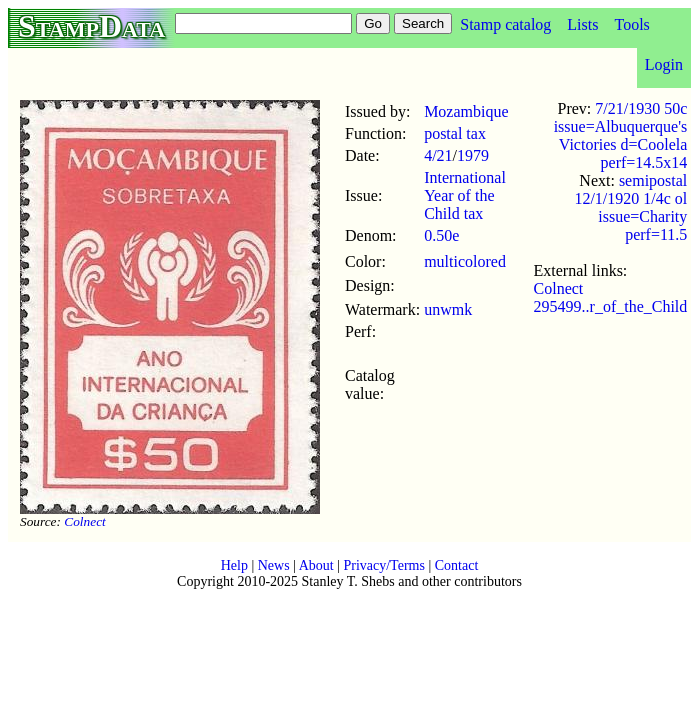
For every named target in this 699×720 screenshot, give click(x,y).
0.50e (441, 235)
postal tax (455, 133)
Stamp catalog (505, 24)
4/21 (438, 155)
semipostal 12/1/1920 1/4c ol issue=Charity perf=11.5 (630, 207)
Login (664, 64)
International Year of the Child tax (465, 195)
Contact (457, 565)
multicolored (465, 261)
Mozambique (466, 111)
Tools (631, 24)
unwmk (448, 309)
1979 (473, 155)
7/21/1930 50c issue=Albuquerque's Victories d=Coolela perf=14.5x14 (621, 135)
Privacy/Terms (383, 565)
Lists (582, 24)
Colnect (84, 521)
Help (234, 565)
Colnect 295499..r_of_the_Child (611, 297)
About (316, 565)
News (274, 565)
